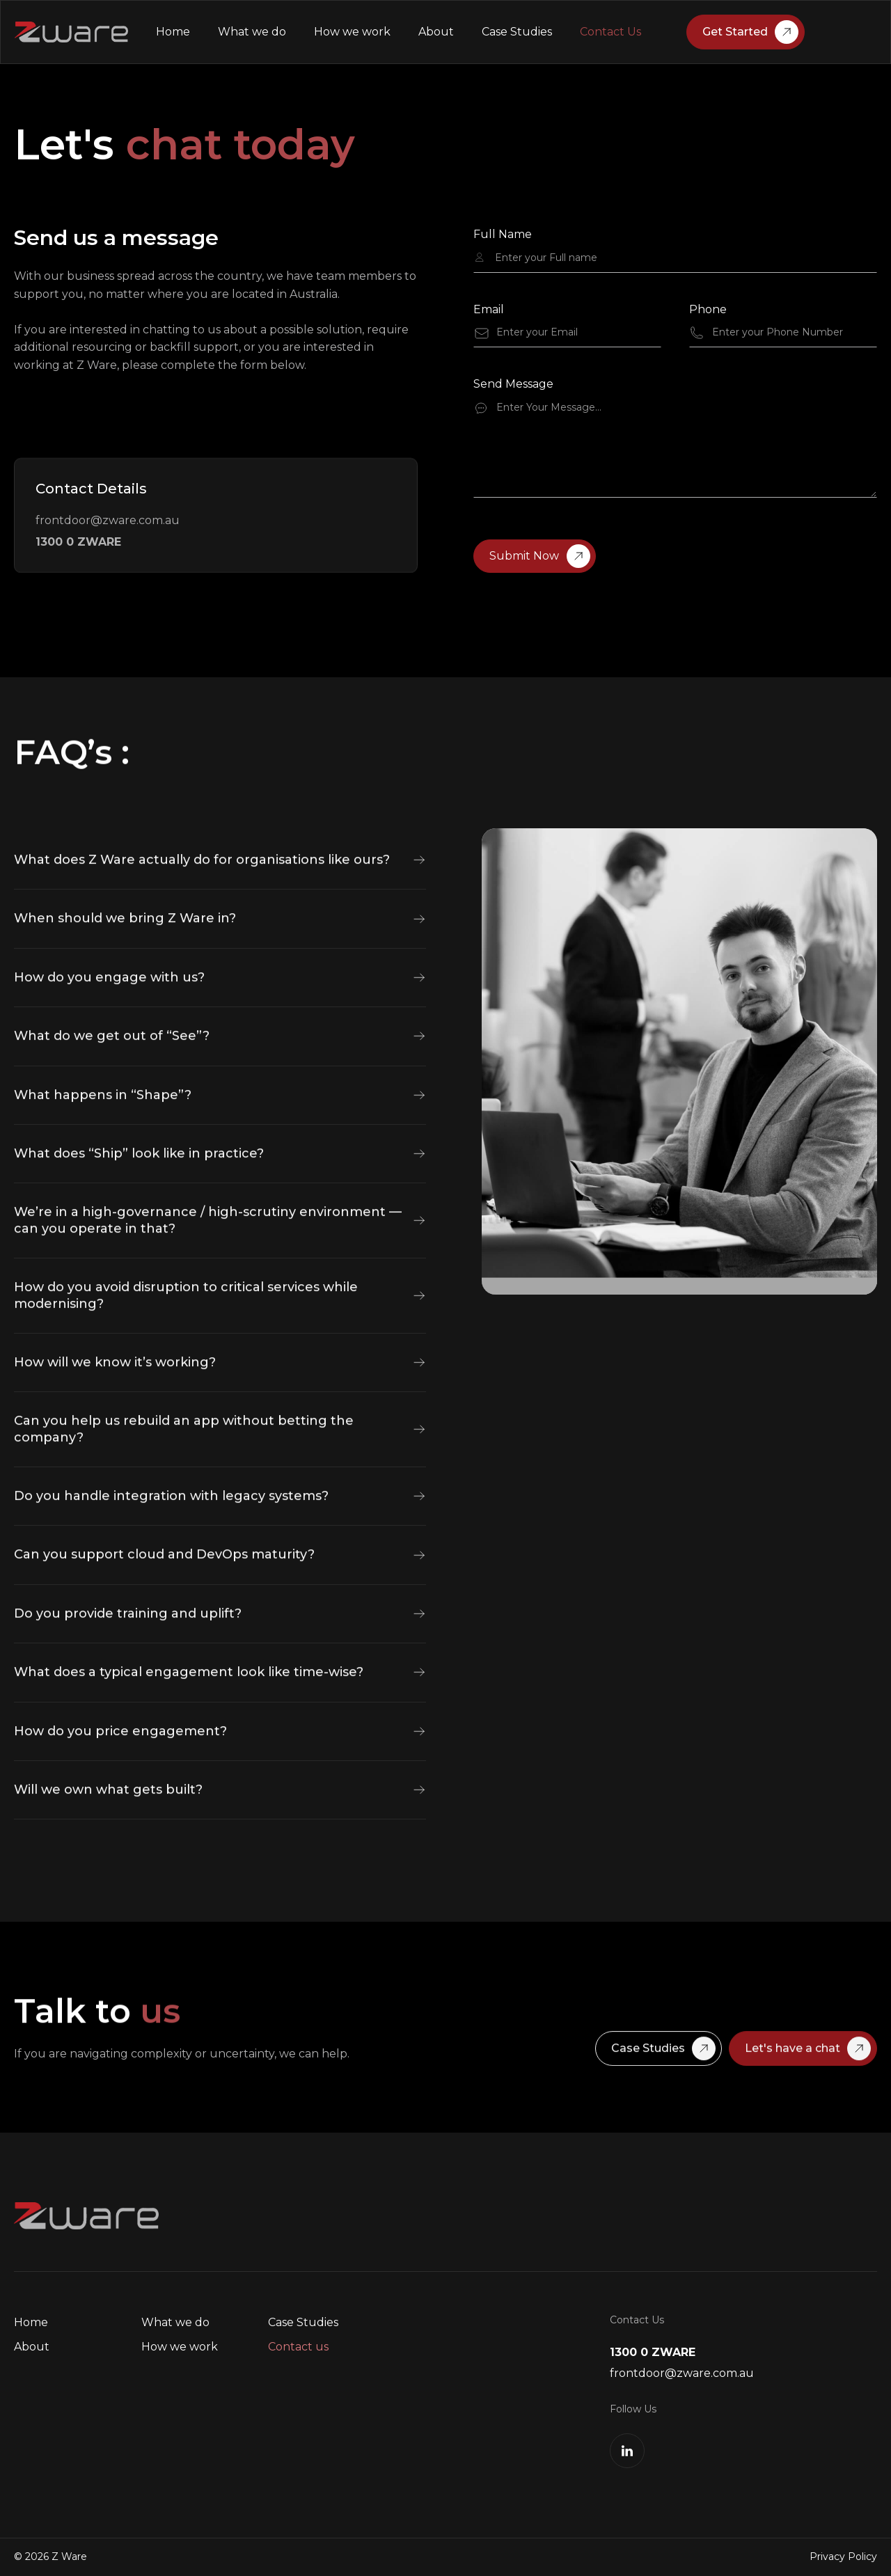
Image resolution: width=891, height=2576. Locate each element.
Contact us (298, 2346)
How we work (352, 31)
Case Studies (517, 31)
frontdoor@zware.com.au (108, 520)
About (436, 31)
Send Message (513, 385)
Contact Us (610, 31)
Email (488, 310)
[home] (71, 32)
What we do (252, 31)
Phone (708, 310)
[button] (220, 918)
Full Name (502, 235)
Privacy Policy (843, 2556)
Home (173, 31)
